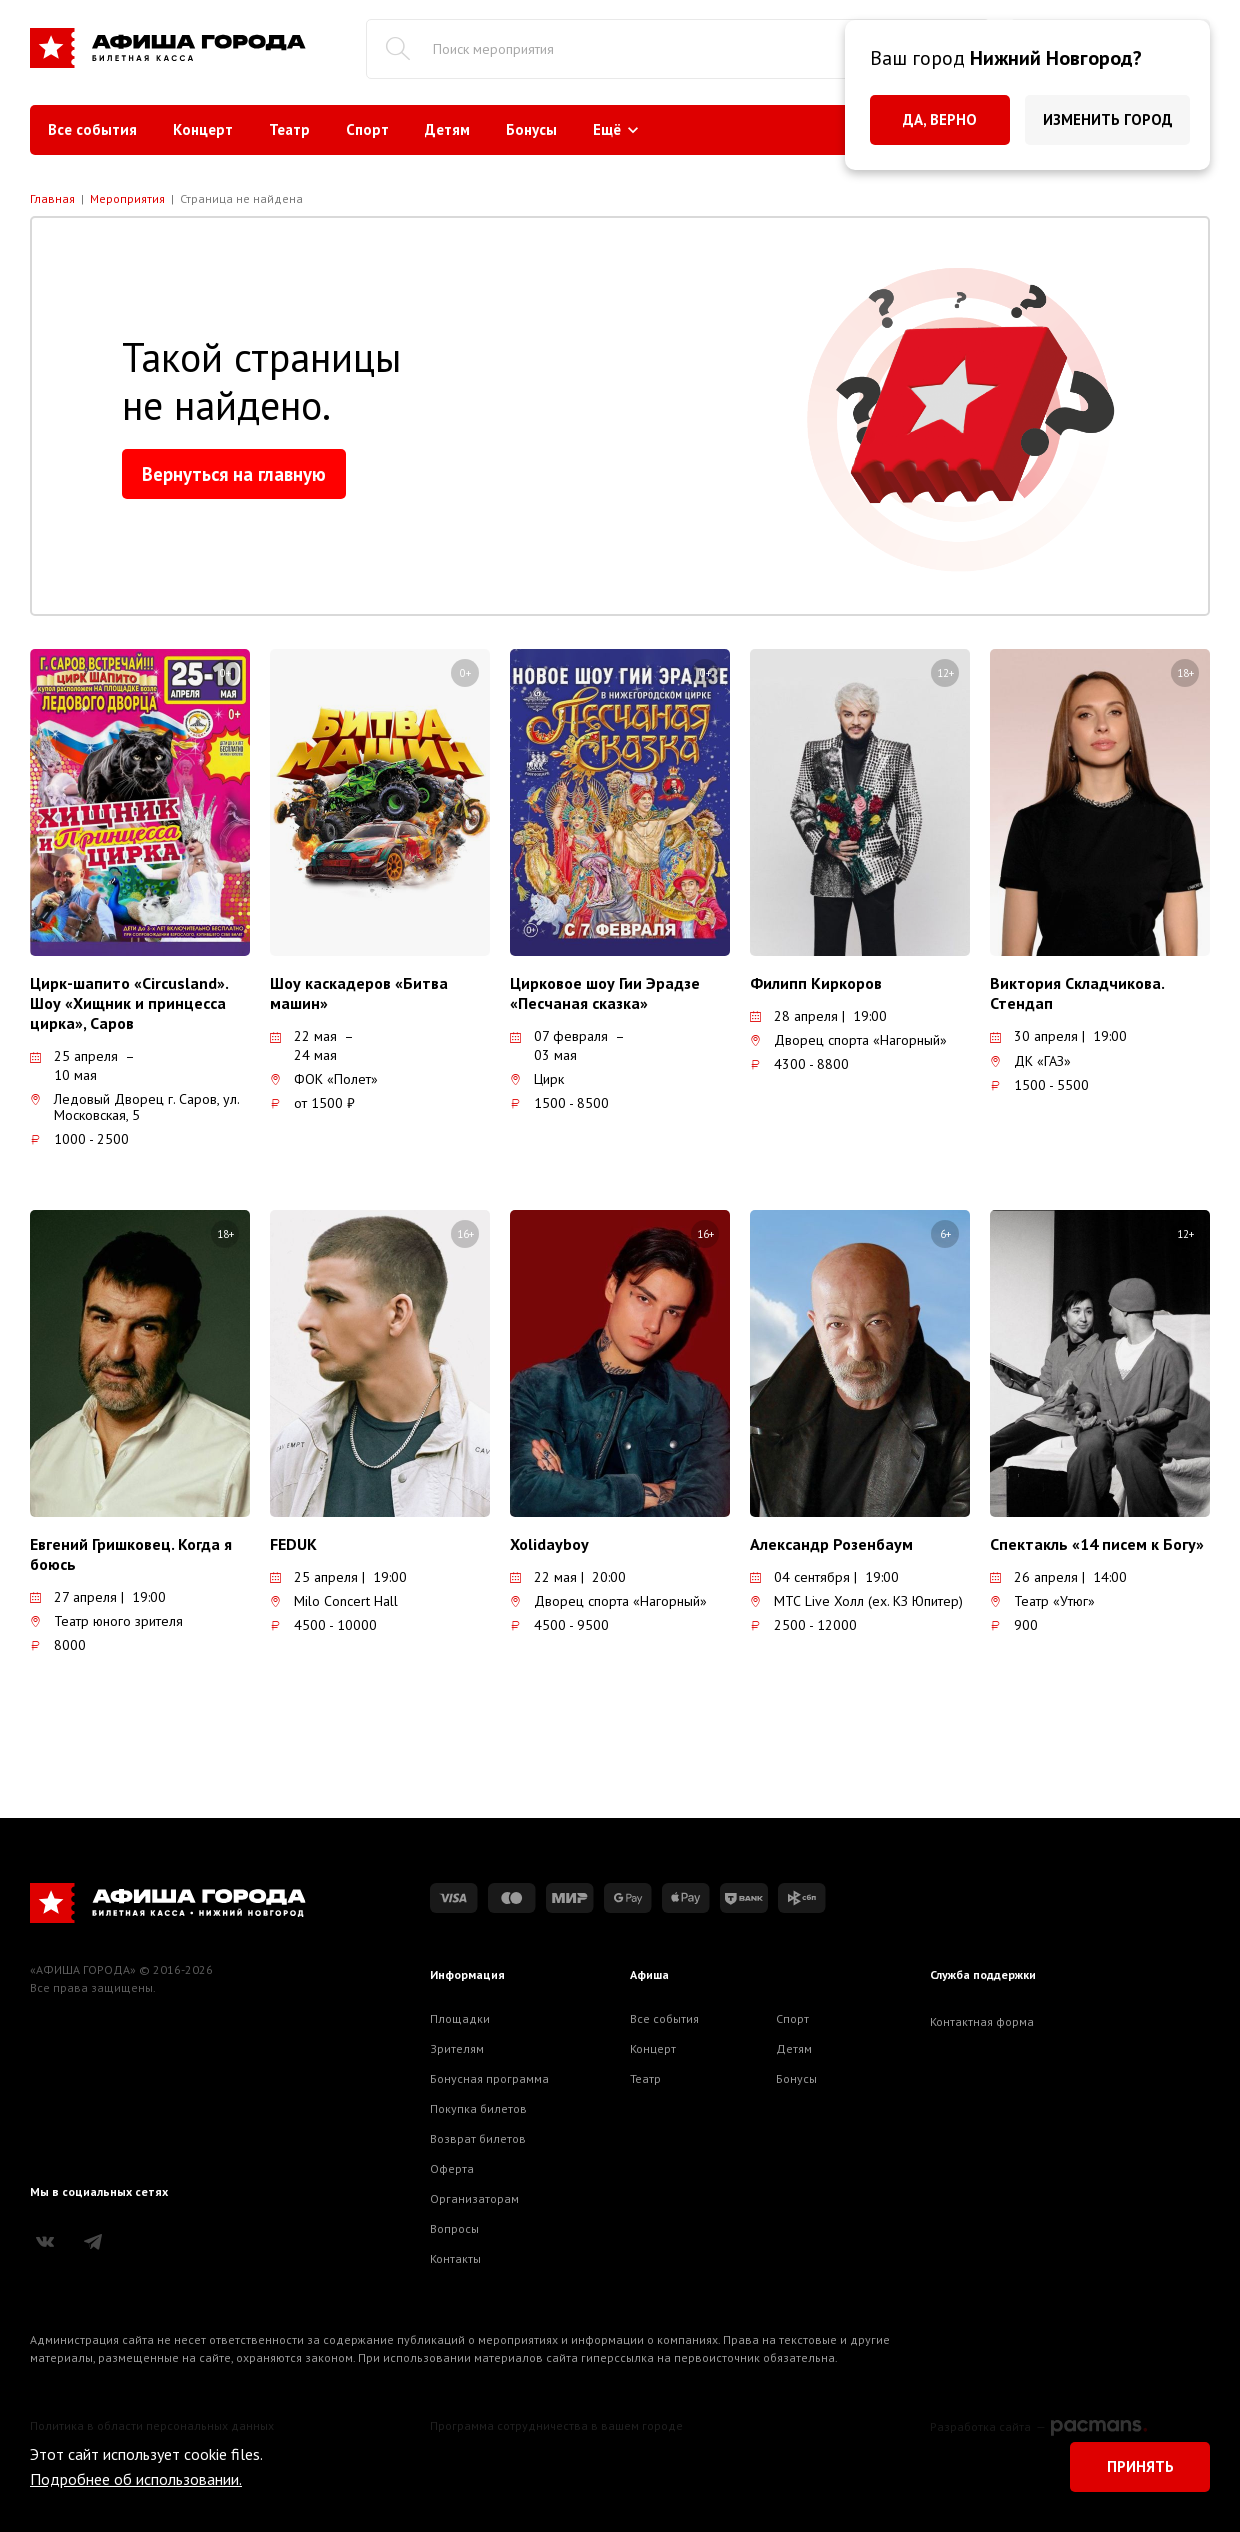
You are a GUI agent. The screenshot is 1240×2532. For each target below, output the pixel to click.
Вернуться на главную (234, 474)
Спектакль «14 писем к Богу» (1097, 1544)
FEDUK (293, 1544)
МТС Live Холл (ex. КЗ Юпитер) (856, 1601)
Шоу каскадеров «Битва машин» (359, 993)
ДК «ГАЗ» (1030, 1061)
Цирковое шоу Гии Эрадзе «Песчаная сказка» (605, 993)
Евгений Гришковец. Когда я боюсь (131, 1554)
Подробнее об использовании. (136, 2479)
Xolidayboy (549, 1544)
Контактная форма (982, 2021)
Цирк (537, 1079)
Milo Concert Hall (334, 1601)
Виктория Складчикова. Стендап (1077, 993)
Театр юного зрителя (106, 1621)
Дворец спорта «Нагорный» (848, 1040)
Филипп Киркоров (816, 983)
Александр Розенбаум (831, 1544)
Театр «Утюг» (1042, 1601)
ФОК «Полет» (324, 1079)
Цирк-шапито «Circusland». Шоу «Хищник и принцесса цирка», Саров (129, 1003)
